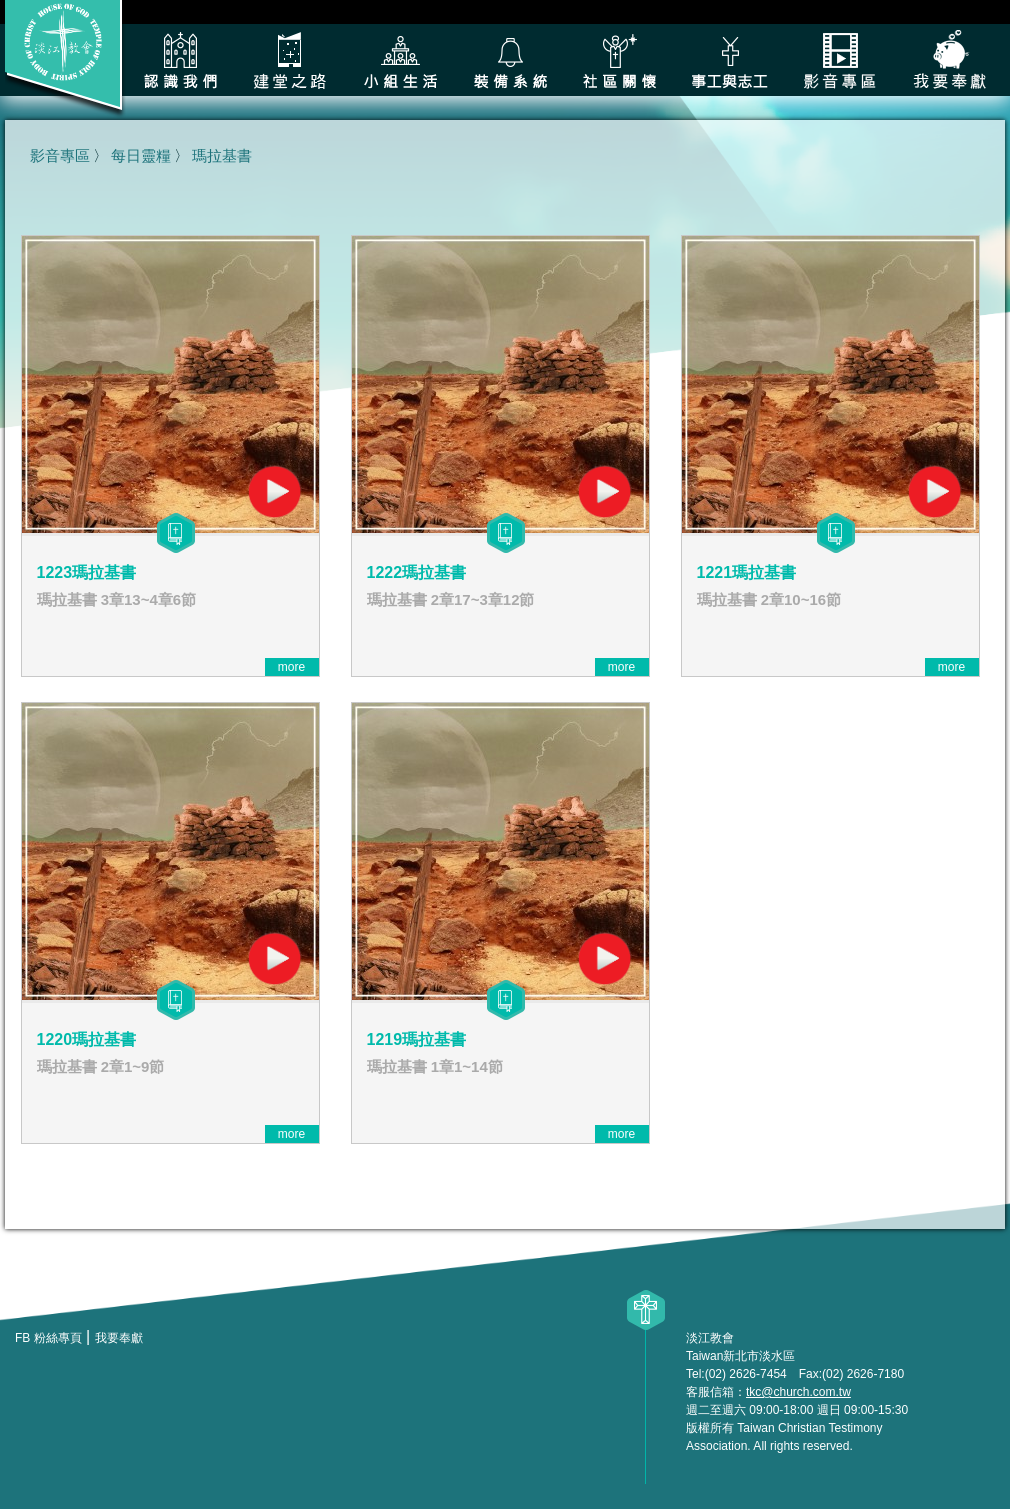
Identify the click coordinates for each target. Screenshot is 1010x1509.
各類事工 (730, 60)
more (291, 667)
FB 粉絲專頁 (48, 1338)
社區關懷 (620, 60)
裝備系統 (510, 60)
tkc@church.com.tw (798, 1392)
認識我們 (180, 60)
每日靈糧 (141, 155)
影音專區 (840, 60)
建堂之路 (290, 60)
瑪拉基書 (222, 155)
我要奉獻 (950, 60)
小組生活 (400, 60)
